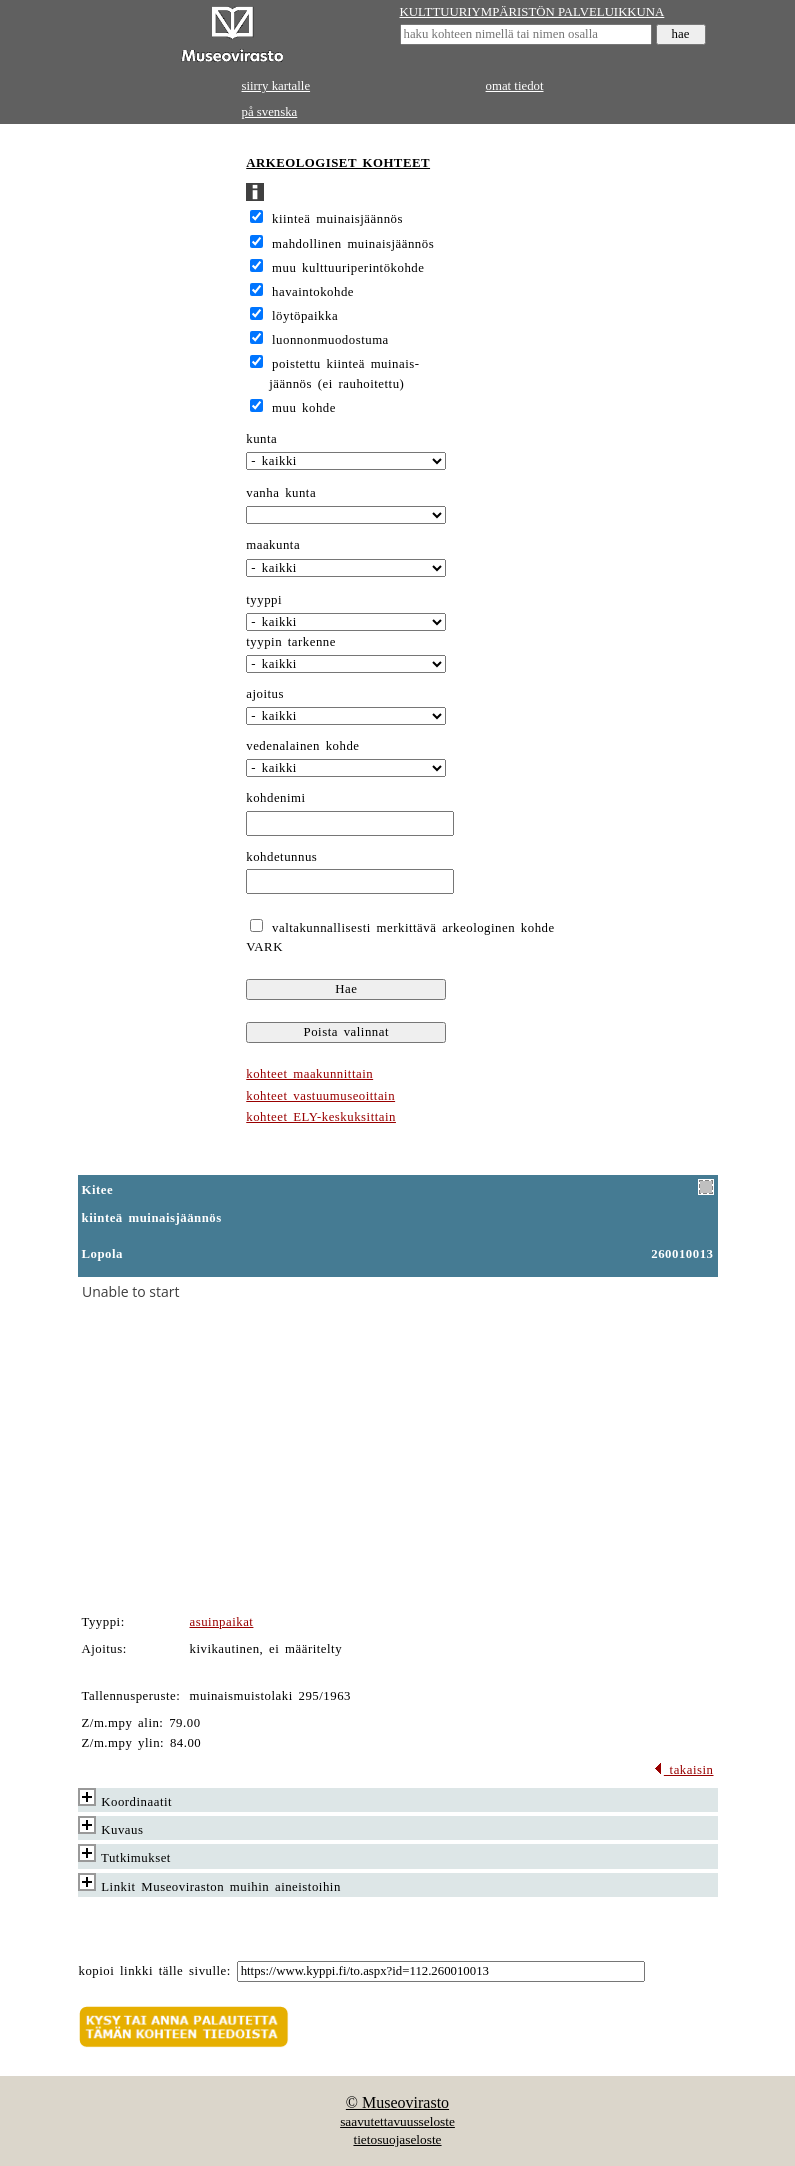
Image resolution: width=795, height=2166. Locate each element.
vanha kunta (281, 493)
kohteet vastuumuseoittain (320, 1096)
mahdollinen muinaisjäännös (353, 244)
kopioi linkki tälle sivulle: (155, 1971)
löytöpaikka (305, 316)
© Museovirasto (397, 2102)
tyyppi (264, 600)
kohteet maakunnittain (309, 1074)
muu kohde (304, 408)
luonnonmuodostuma (330, 340)
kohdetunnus (281, 857)
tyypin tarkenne (291, 642)
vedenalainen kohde (302, 746)
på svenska (270, 112)
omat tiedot (515, 86)
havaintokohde (313, 292)
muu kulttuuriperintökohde (348, 268)
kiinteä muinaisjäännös (337, 219)
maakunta (273, 545)
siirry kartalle (276, 86)
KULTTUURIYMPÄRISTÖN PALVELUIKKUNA (532, 12)
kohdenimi (275, 798)
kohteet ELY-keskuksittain (321, 1117)
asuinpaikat (222, 1622)
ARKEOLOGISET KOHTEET (338, 163)
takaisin (683, 1770)
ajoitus (265, 694)
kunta (261, 439)
